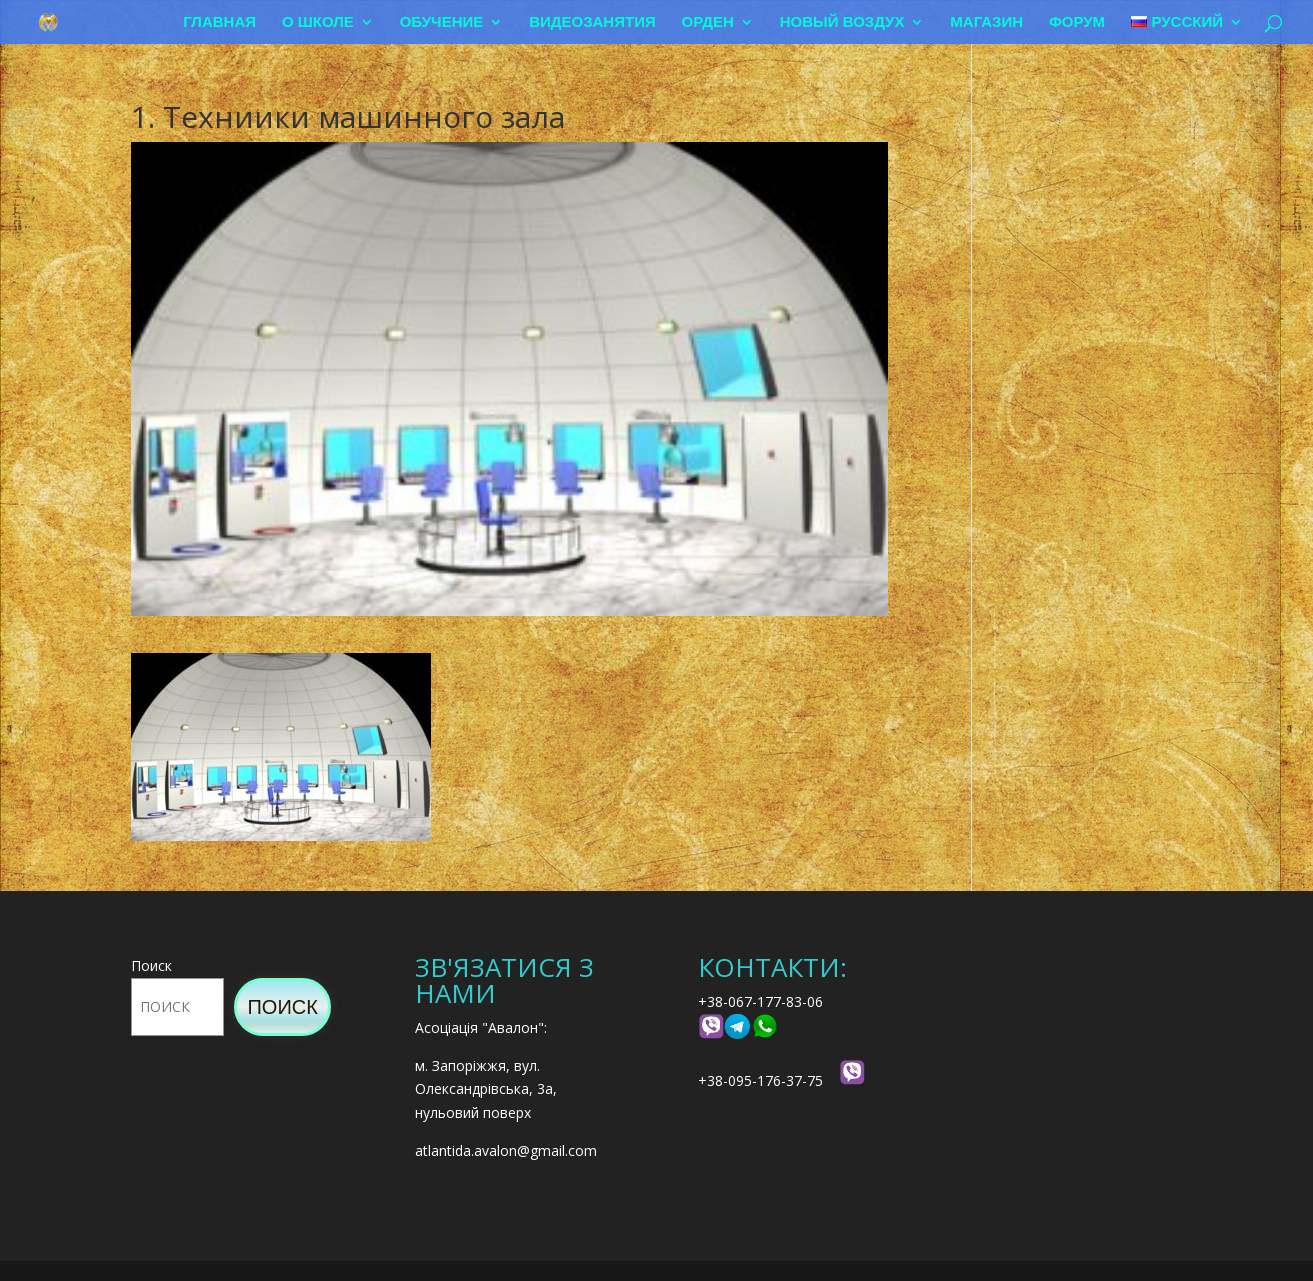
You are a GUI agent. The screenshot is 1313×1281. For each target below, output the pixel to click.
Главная (219, 22)
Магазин (986, 22)
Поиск (151, 965)
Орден (708, 22)
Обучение (442, 22)
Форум (1077, 22)
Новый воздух (842, 22)
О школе (318, 22)
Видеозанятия (592, 22)
